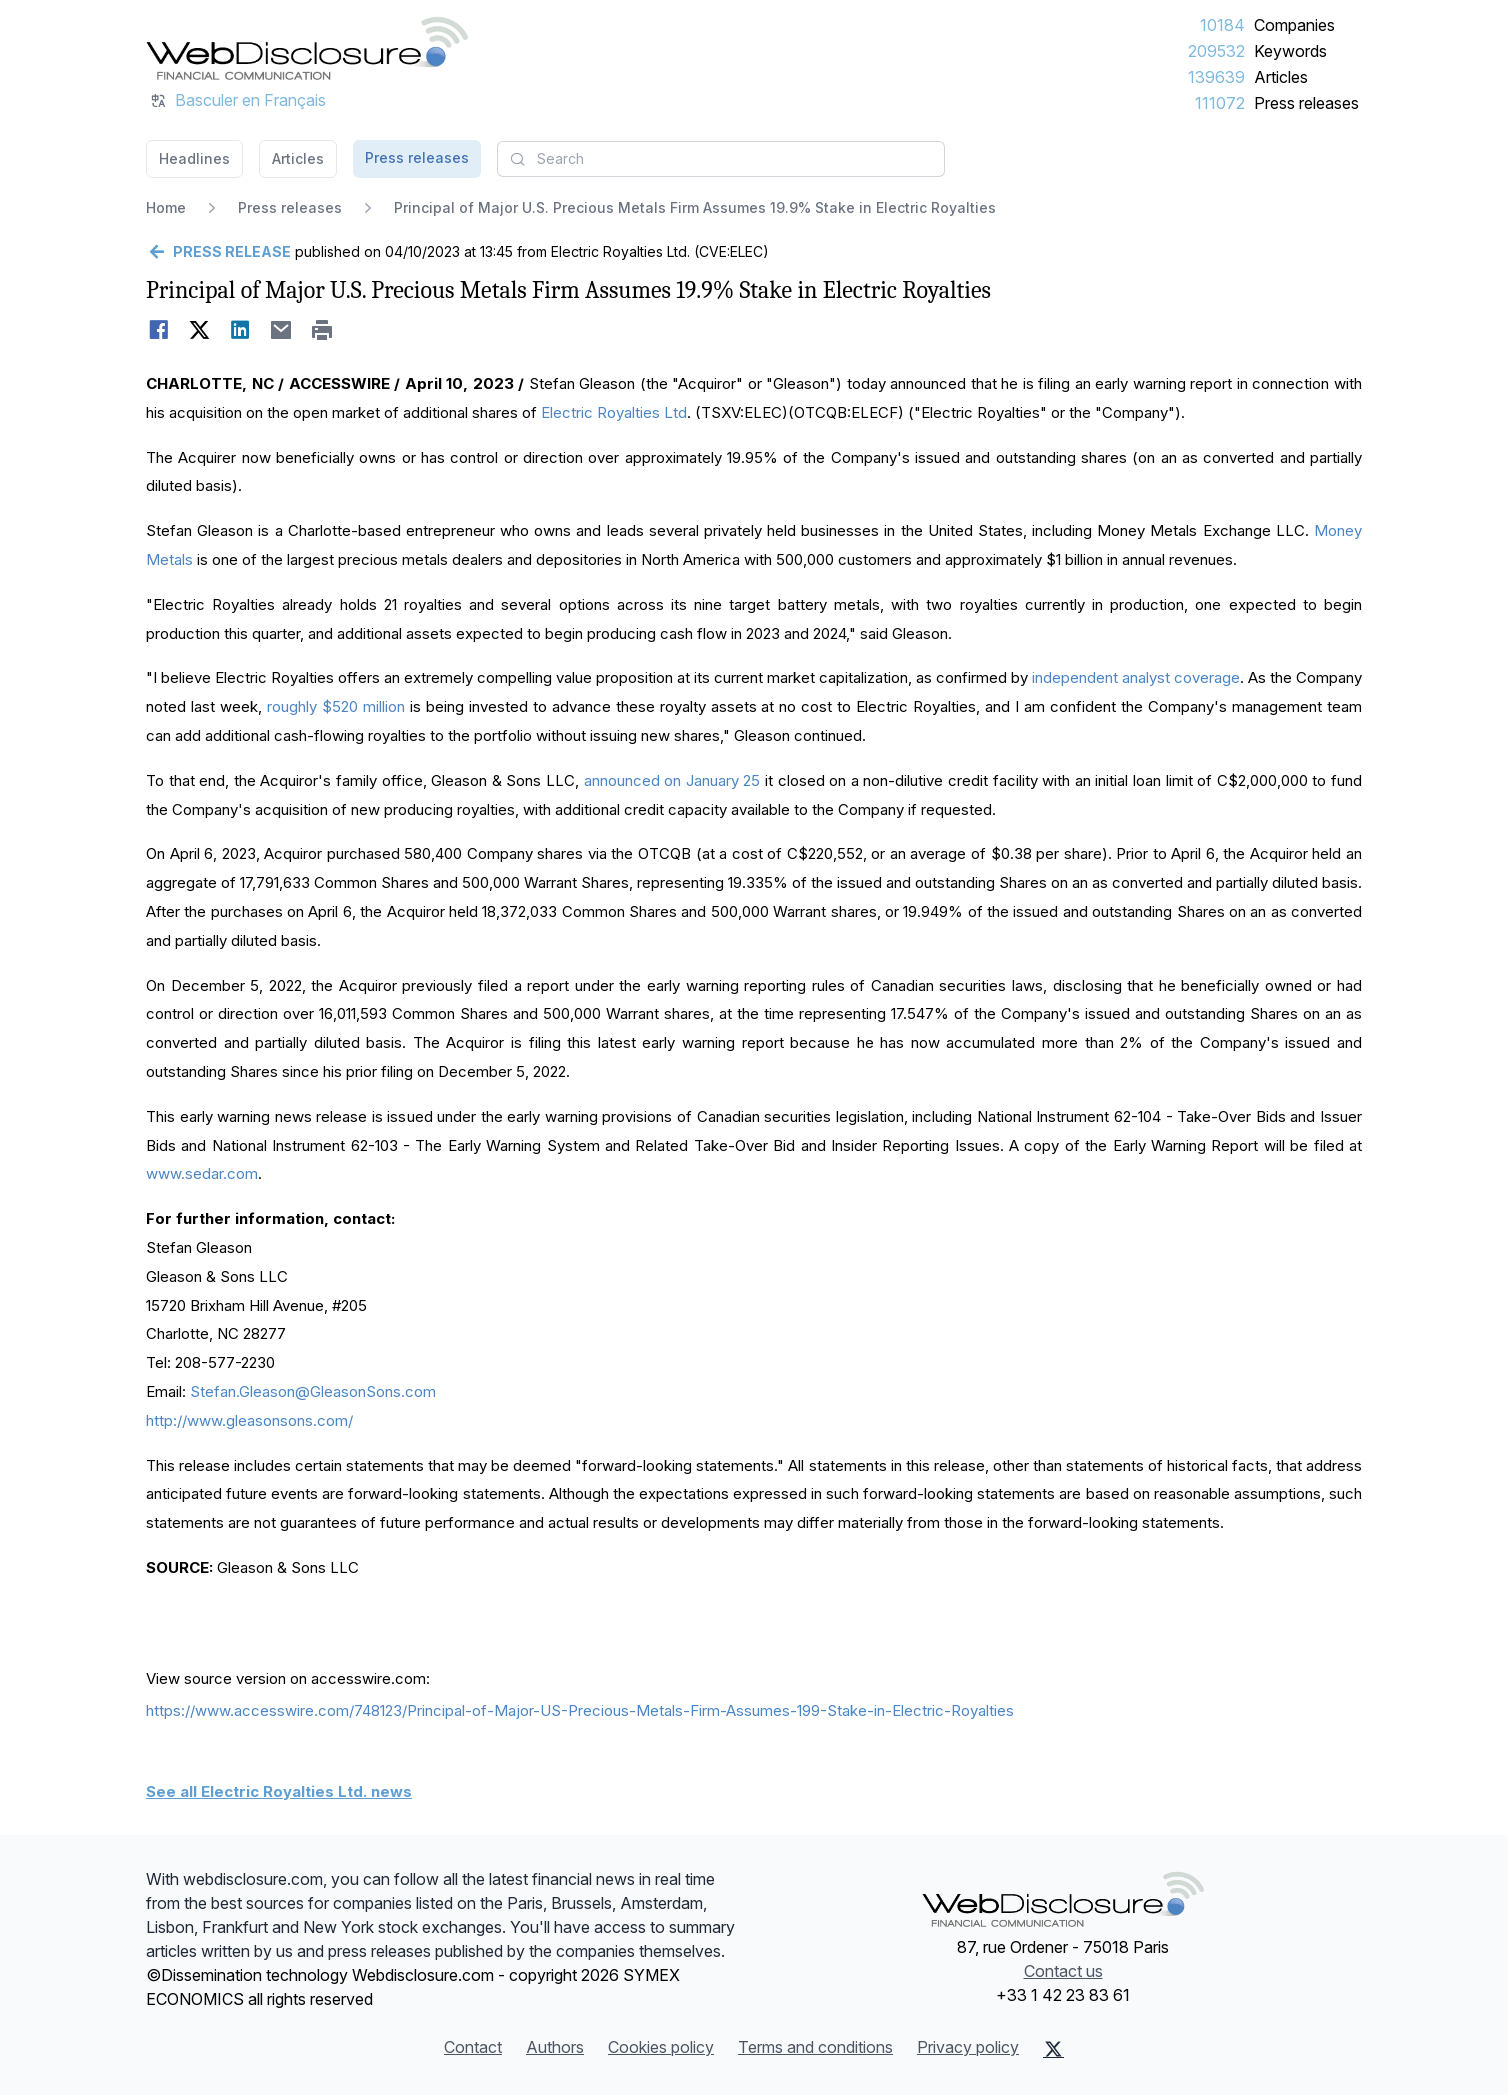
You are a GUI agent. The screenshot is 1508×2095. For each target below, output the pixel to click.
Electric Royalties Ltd (614, 412)
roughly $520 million (336, 706)
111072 (1220, 103)
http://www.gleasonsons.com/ (249, 1420)
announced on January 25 (672, 780)
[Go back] (218, 252)
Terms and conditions (815, 2047)
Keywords (1290, 51)
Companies (1294, 25)
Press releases (1306, 103)
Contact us (1063, 1971)
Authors (555, 2047)
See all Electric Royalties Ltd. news (279, 1791)
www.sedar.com (202, 1173)
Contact (473, 2047)
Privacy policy (968, 2047)
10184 (1222, 25)
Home (166, 207)
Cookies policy (661, 2047)
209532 (1216, 51)
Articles (1281, 77)
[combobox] (721, 159)
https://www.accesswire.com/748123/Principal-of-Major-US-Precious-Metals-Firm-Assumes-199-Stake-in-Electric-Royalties (580, 1710)
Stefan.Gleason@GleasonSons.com (313, 1391)
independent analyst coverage (1136, 677)
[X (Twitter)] (1053, 2049)
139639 (1216, 77)
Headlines (194, 158)
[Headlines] (307, 48)
